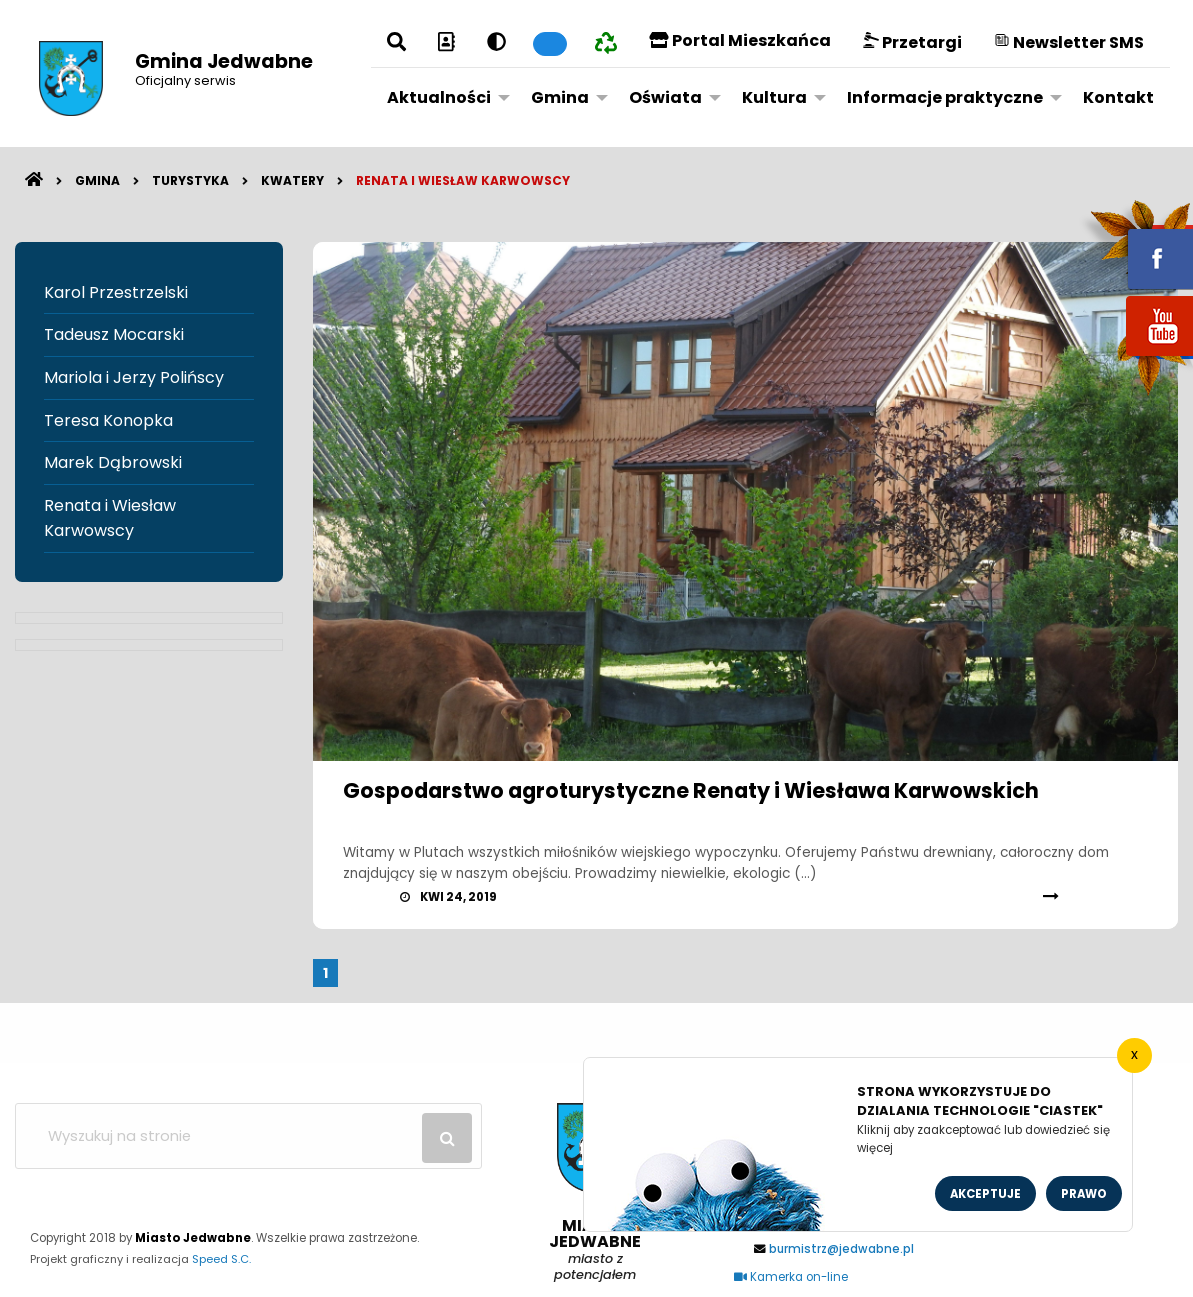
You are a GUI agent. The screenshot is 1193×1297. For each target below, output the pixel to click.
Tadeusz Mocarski (114, 334)
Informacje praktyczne (945, 97)
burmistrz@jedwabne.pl (841, 1249)
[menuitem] (443, 97)
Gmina (560, 97)
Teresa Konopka (108, 420)
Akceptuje (985, 1194)
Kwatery (292, 180)
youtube (1136, 357)
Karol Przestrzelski (116, 292)
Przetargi (912, 42)
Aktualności (439, 97)
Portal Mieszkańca (740, 40)
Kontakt (1118, 97)
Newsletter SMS (1069, 42)
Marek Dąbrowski (113, 462)
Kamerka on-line (791, 1277)
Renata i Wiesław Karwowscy (463, 180)
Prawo (1084, 1194)
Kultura (774, 97)
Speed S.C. (221, 1259)
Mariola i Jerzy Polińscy (134, 377)
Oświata (665, 97)
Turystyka (190, 180)
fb (1136, 245)
